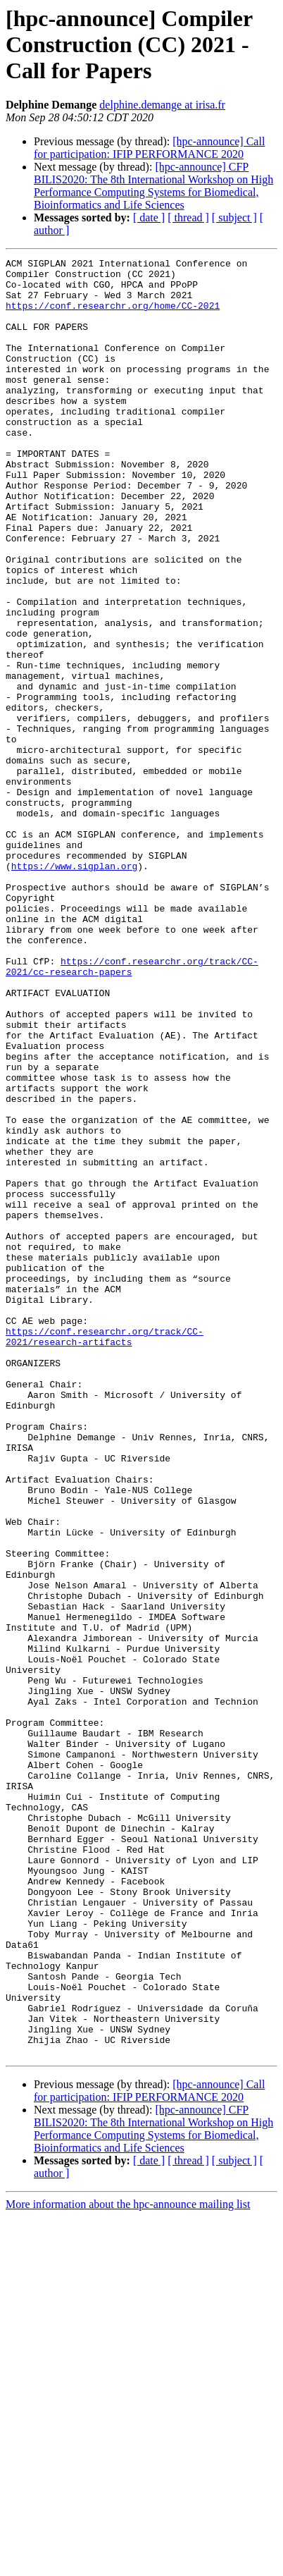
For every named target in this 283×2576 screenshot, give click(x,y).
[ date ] (149, 217)
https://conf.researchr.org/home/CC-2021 (113, 315)
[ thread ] (188, 217)
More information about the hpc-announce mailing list (128, 2564)
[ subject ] (234, 217)
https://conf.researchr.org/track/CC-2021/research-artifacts (104, 1553)
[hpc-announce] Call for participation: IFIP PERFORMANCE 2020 (149, 147)
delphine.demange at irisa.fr (162, 105)
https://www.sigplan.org (74, 988)
